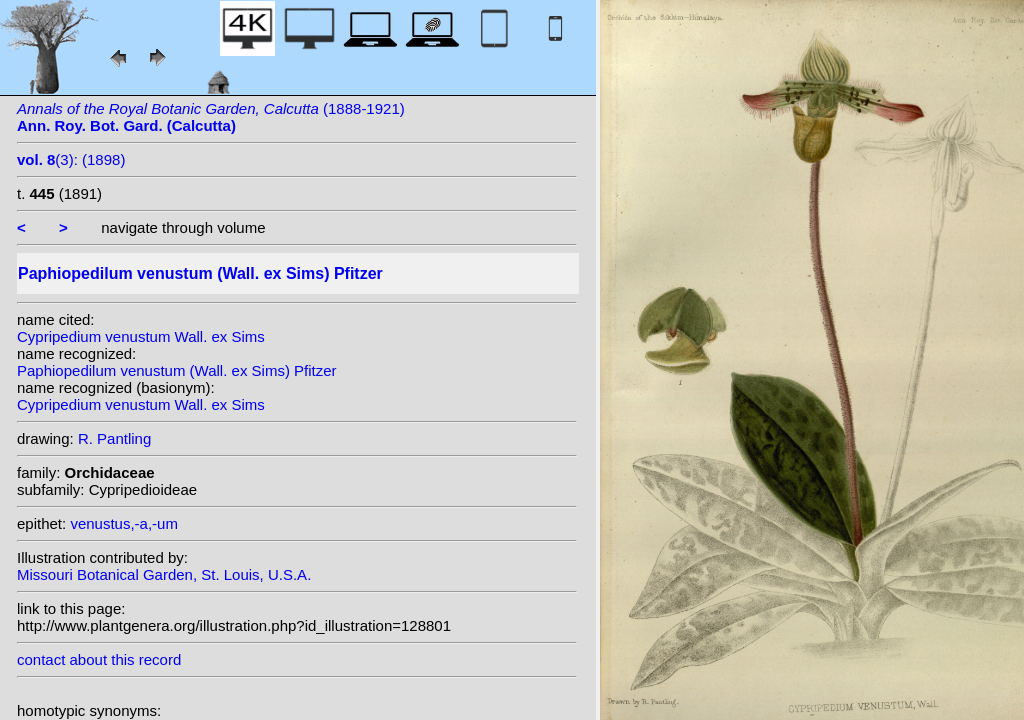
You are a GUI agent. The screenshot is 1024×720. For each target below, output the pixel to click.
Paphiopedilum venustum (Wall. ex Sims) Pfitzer (177, 370)
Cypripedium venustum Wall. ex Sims (141, 336)
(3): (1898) (71, 159)
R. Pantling (114, 438)
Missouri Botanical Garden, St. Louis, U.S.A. (164, 574)
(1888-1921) (211, 117)
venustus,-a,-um (124, 523)
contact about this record (99, 659)
